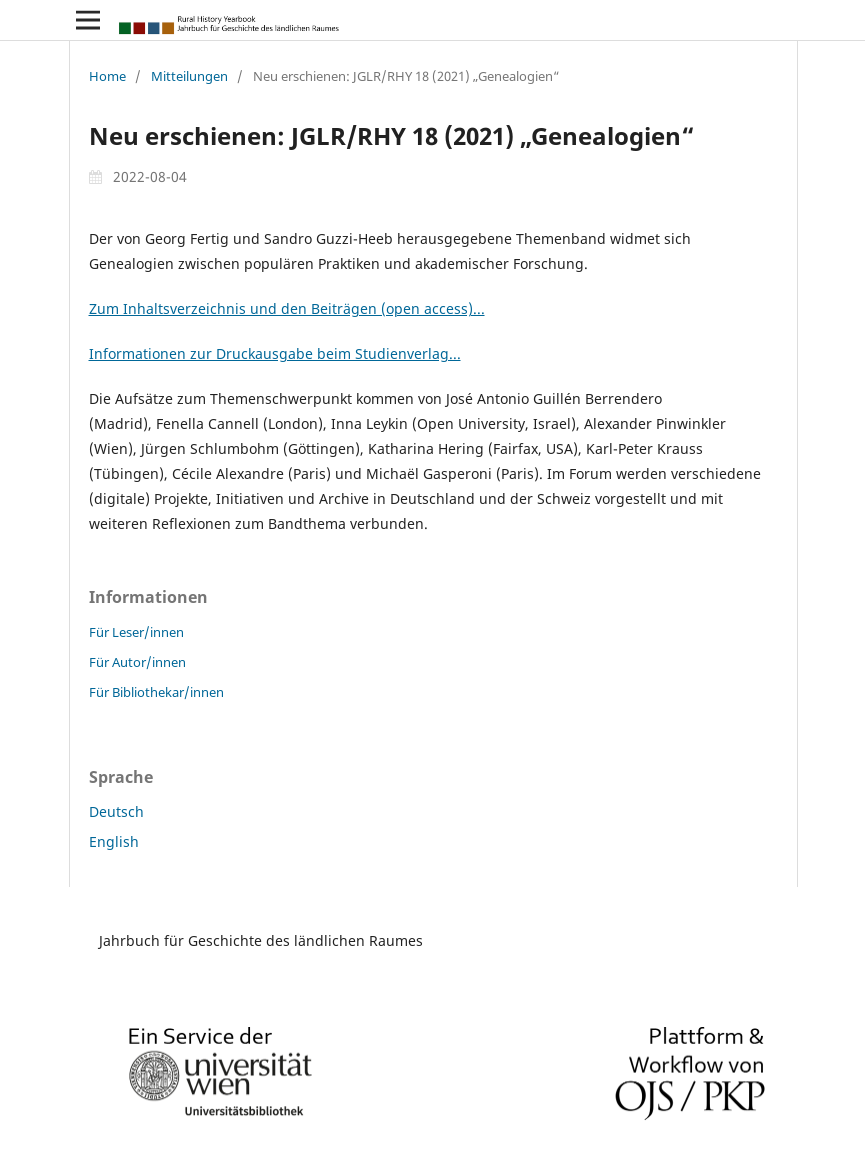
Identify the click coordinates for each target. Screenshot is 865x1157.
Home (107, 76)
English (114, 841)
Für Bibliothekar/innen (156, 692)
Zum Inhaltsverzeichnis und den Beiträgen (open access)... (287, 308)
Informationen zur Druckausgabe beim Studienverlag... (275, 353)
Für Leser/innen (136, 632)
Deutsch (116, 811)
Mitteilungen (189, 76)
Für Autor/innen (137, 662)
